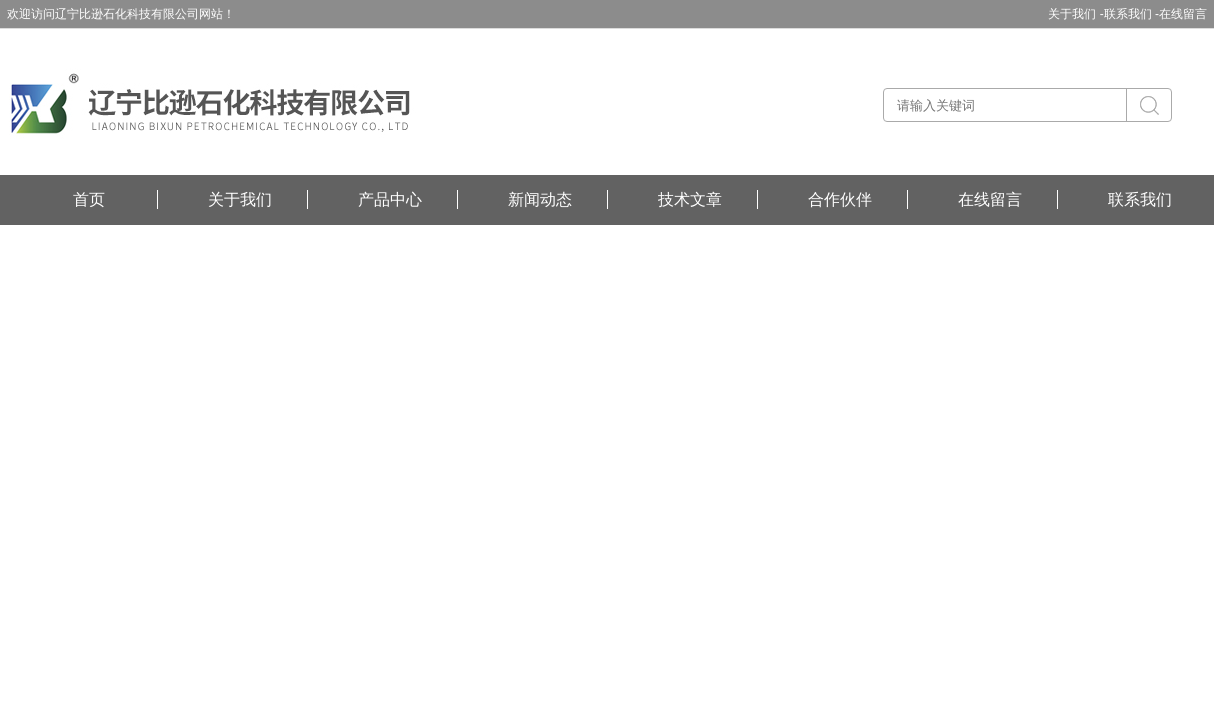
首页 (89, 199)
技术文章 (690, 199)
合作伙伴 (840, 199)
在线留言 (1183, 14)
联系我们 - (1131, 14)
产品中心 (390, 199)
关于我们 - (1075, 14)
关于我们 (240, 199)
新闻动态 (540, 199)
